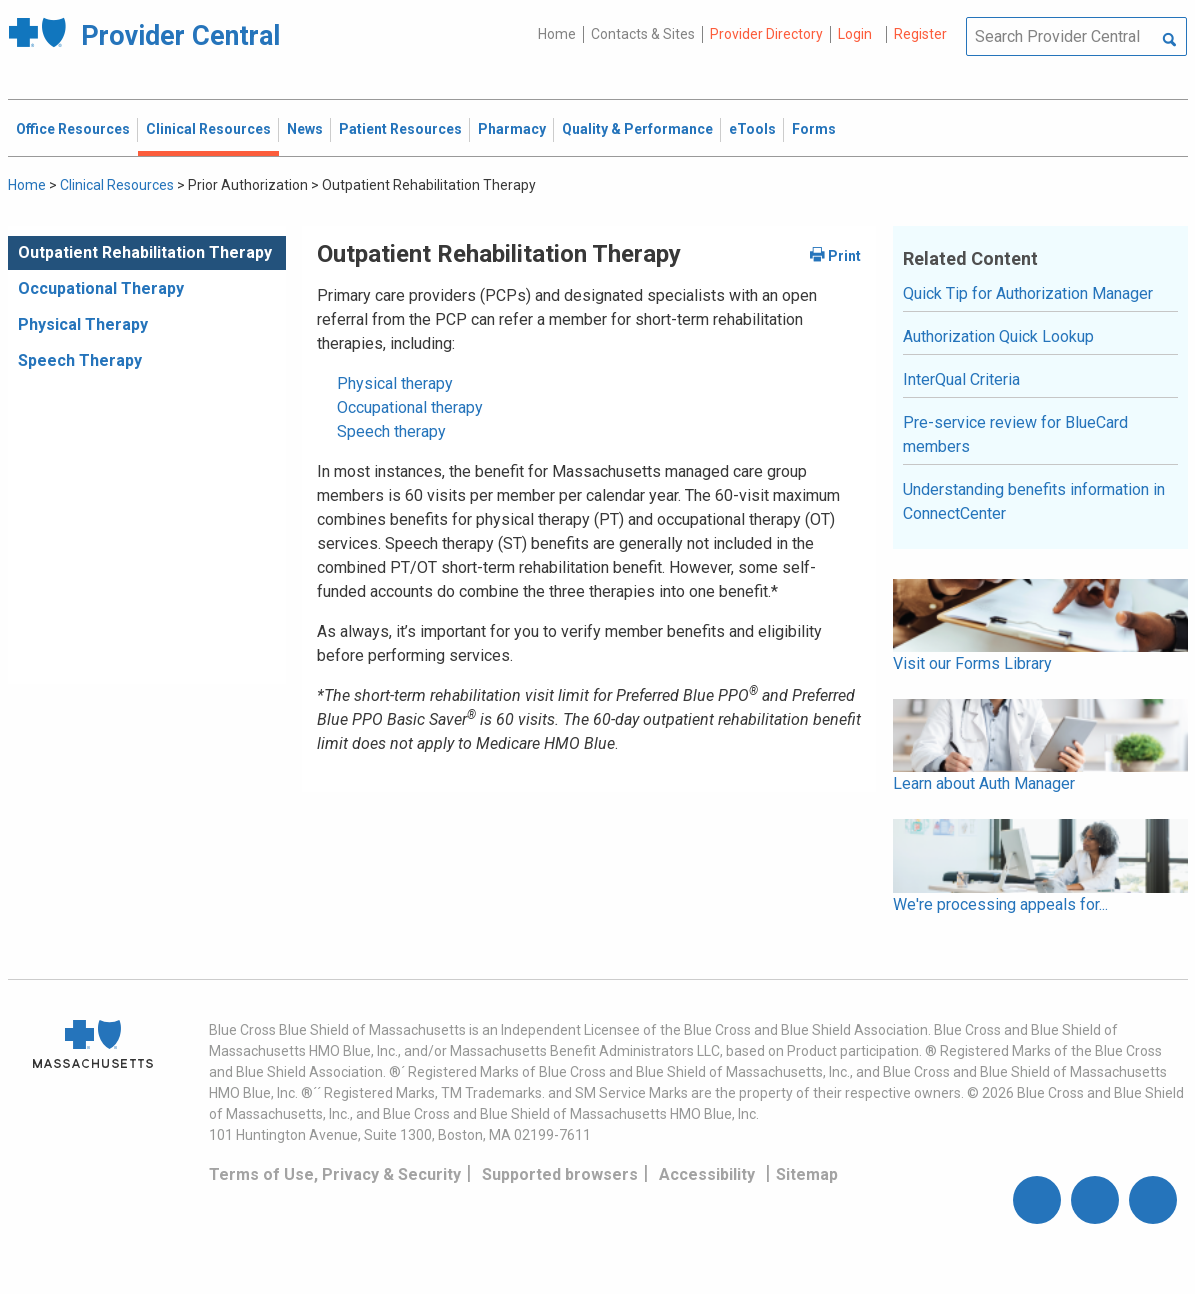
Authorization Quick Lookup (998, 336)
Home (557, 34)
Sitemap (807, 1174)
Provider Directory (766, 34)
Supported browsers (560, 1174)
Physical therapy (395, 383)
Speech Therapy (80, 360)
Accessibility (707, 1174)
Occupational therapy (410, 407)
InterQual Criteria (961, 379)
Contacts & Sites (643, 34)
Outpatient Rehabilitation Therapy (145, 252)
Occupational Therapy (101, 288)
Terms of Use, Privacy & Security (335, 1174)
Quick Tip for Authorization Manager (1028, 293)
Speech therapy (391, 431)
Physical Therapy (83, 324)
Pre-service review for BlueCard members (1015, 434)
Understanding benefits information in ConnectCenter (1034, 501)
